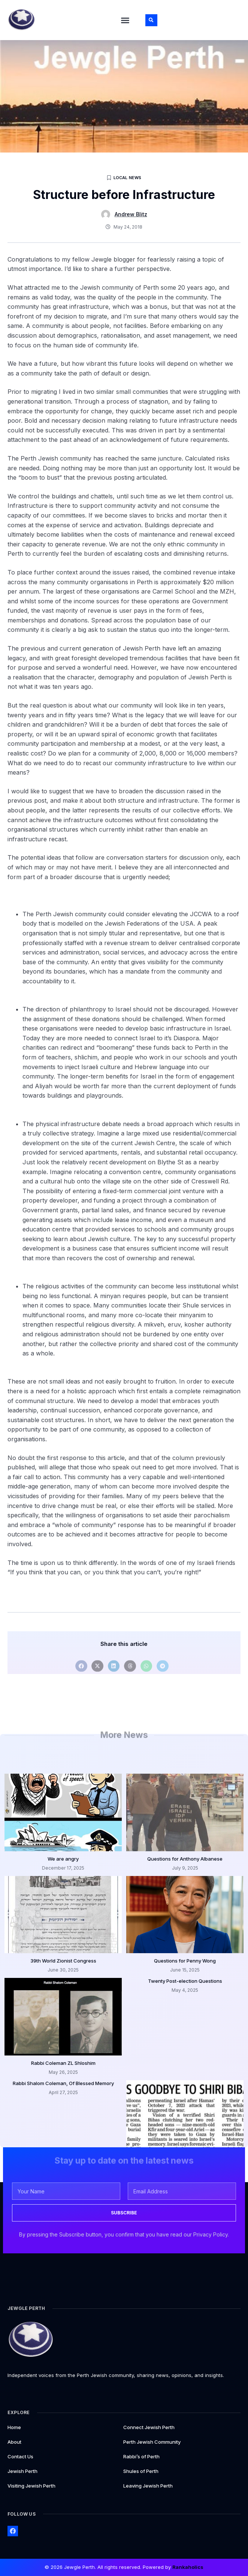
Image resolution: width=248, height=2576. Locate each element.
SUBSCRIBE (124, 2212)
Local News (128, 177)
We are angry (63, 1859)
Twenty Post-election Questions (185, 1981)
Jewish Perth (22, 2471)
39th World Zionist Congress (63, 1961)
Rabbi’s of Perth (141, 2456)
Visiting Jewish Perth (31, 2486)
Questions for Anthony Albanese (185, 1859)
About (14, 2442)
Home (14, 2427)
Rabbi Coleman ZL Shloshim (63, 2063)
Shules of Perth (140, 2471)
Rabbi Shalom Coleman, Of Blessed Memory (63, 2083)
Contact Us (20, 2456)
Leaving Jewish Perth (148, 2486)
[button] (125, 20)
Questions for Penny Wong (185, 1961)
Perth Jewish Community (152, 2442)
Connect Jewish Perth (149, 2427)
